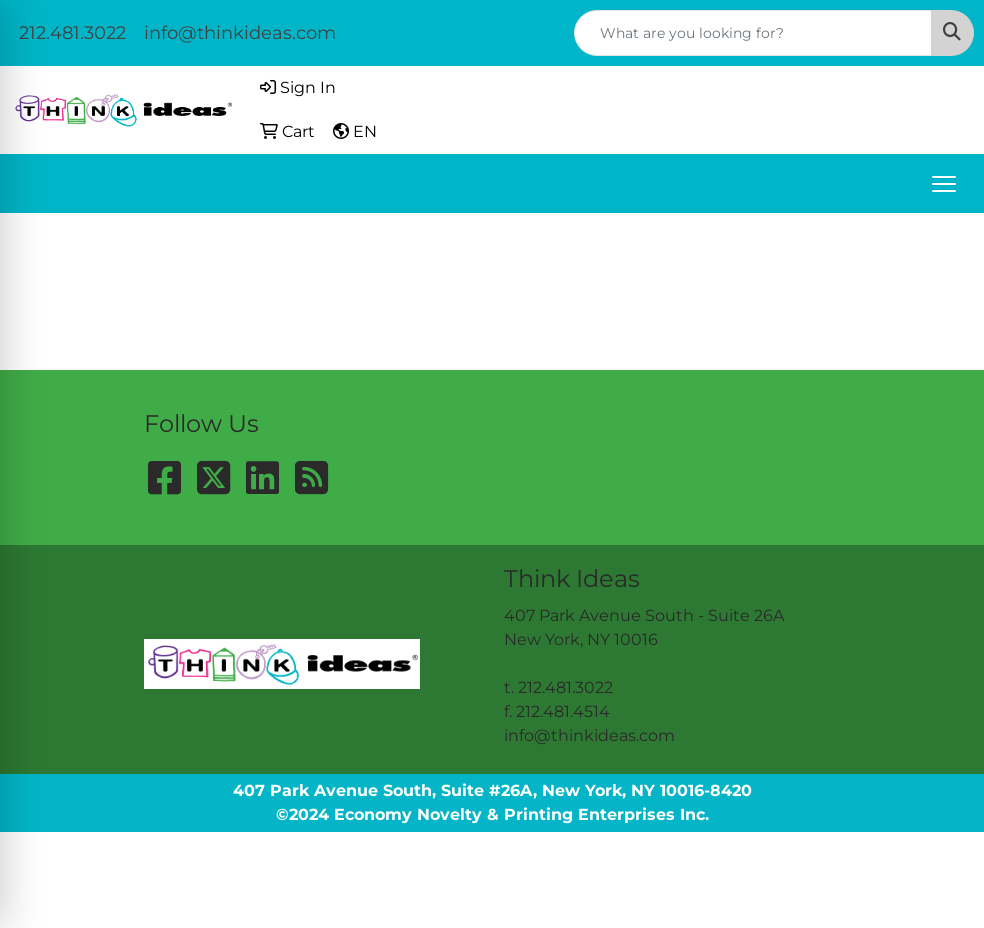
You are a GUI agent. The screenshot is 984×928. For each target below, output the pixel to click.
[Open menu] (944, 184)
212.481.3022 (72, 33)
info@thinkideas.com (240, 33)
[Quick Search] (753, 33)
